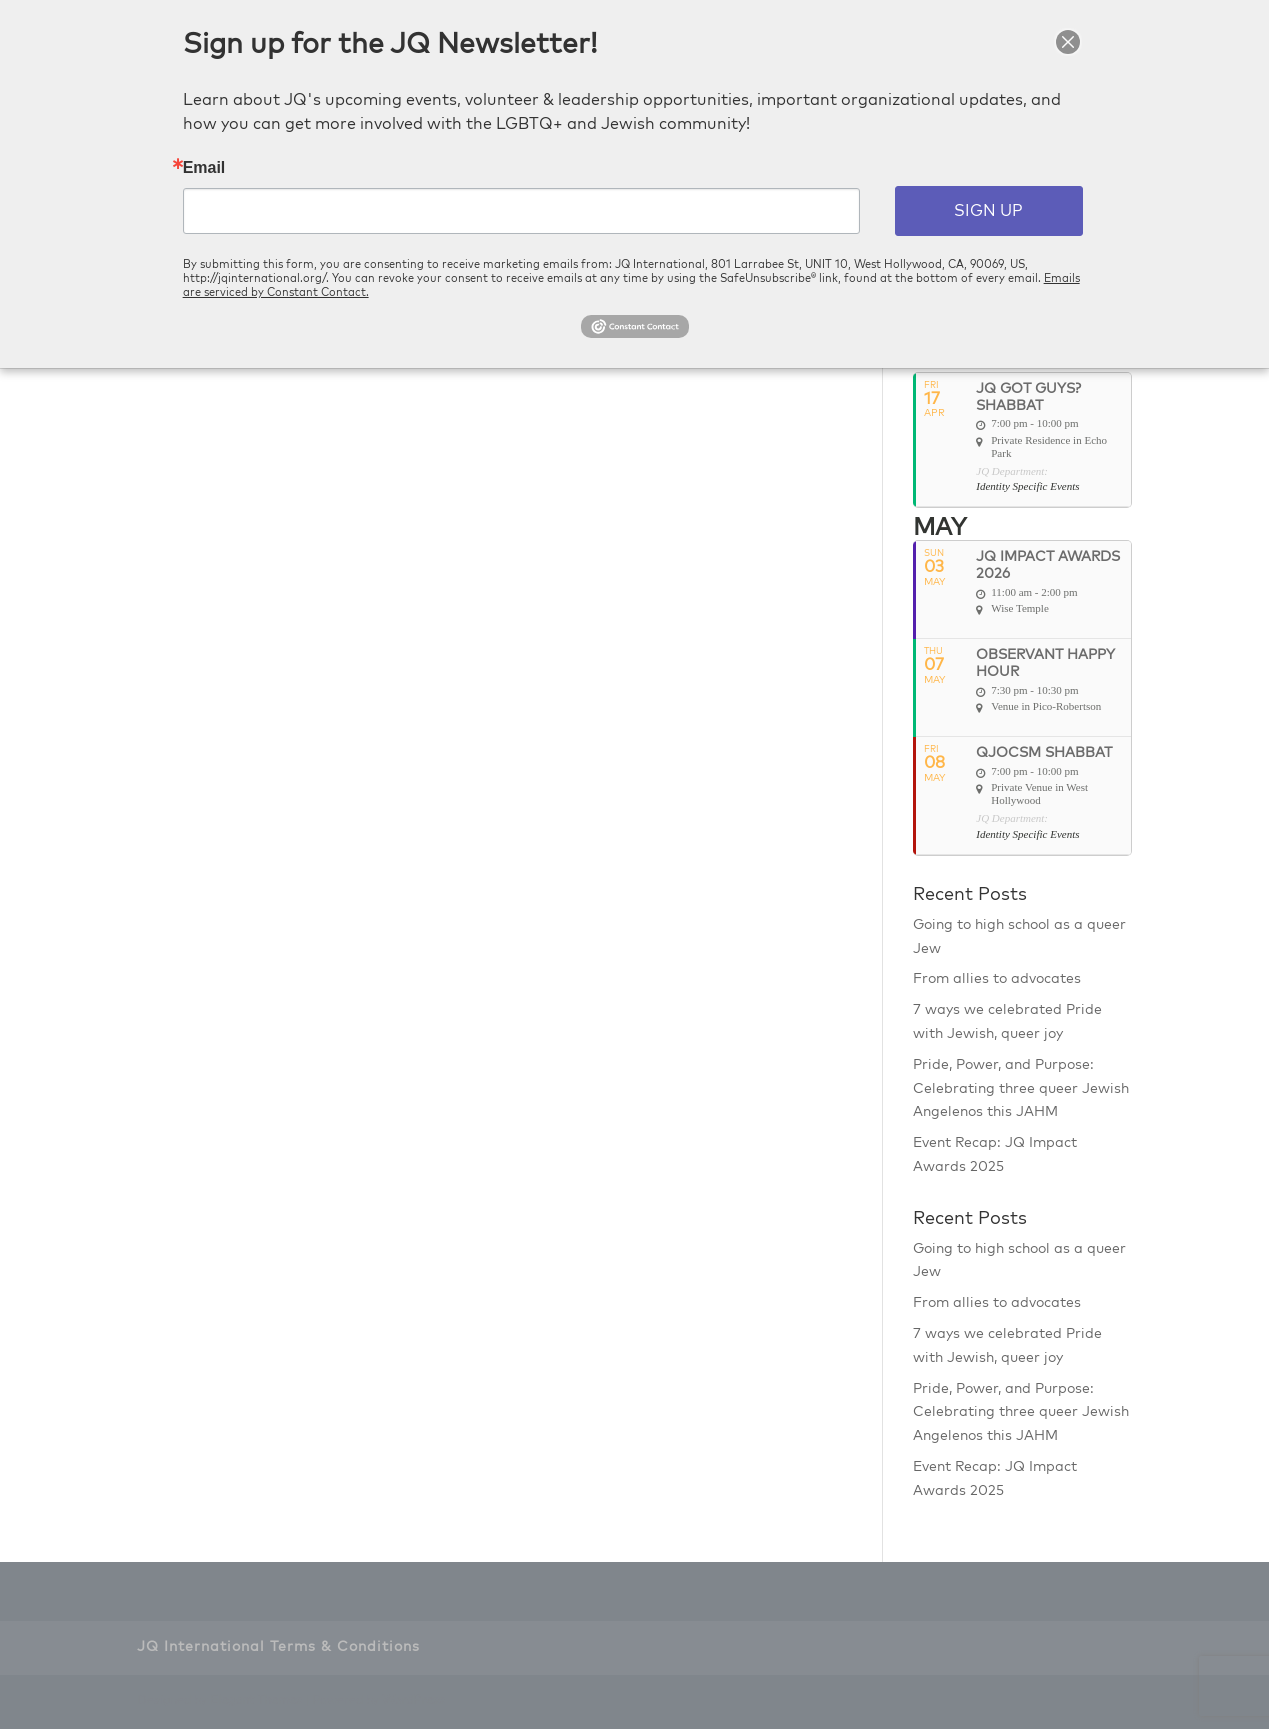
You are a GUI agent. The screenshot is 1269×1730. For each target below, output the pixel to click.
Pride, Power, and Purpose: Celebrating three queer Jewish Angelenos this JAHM (1021, 1090)
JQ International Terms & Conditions (278, 1649)
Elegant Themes (256, 1703)
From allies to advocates (997, 981)
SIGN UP (988, 211)
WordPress (413, 1703)
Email (204, 168)
